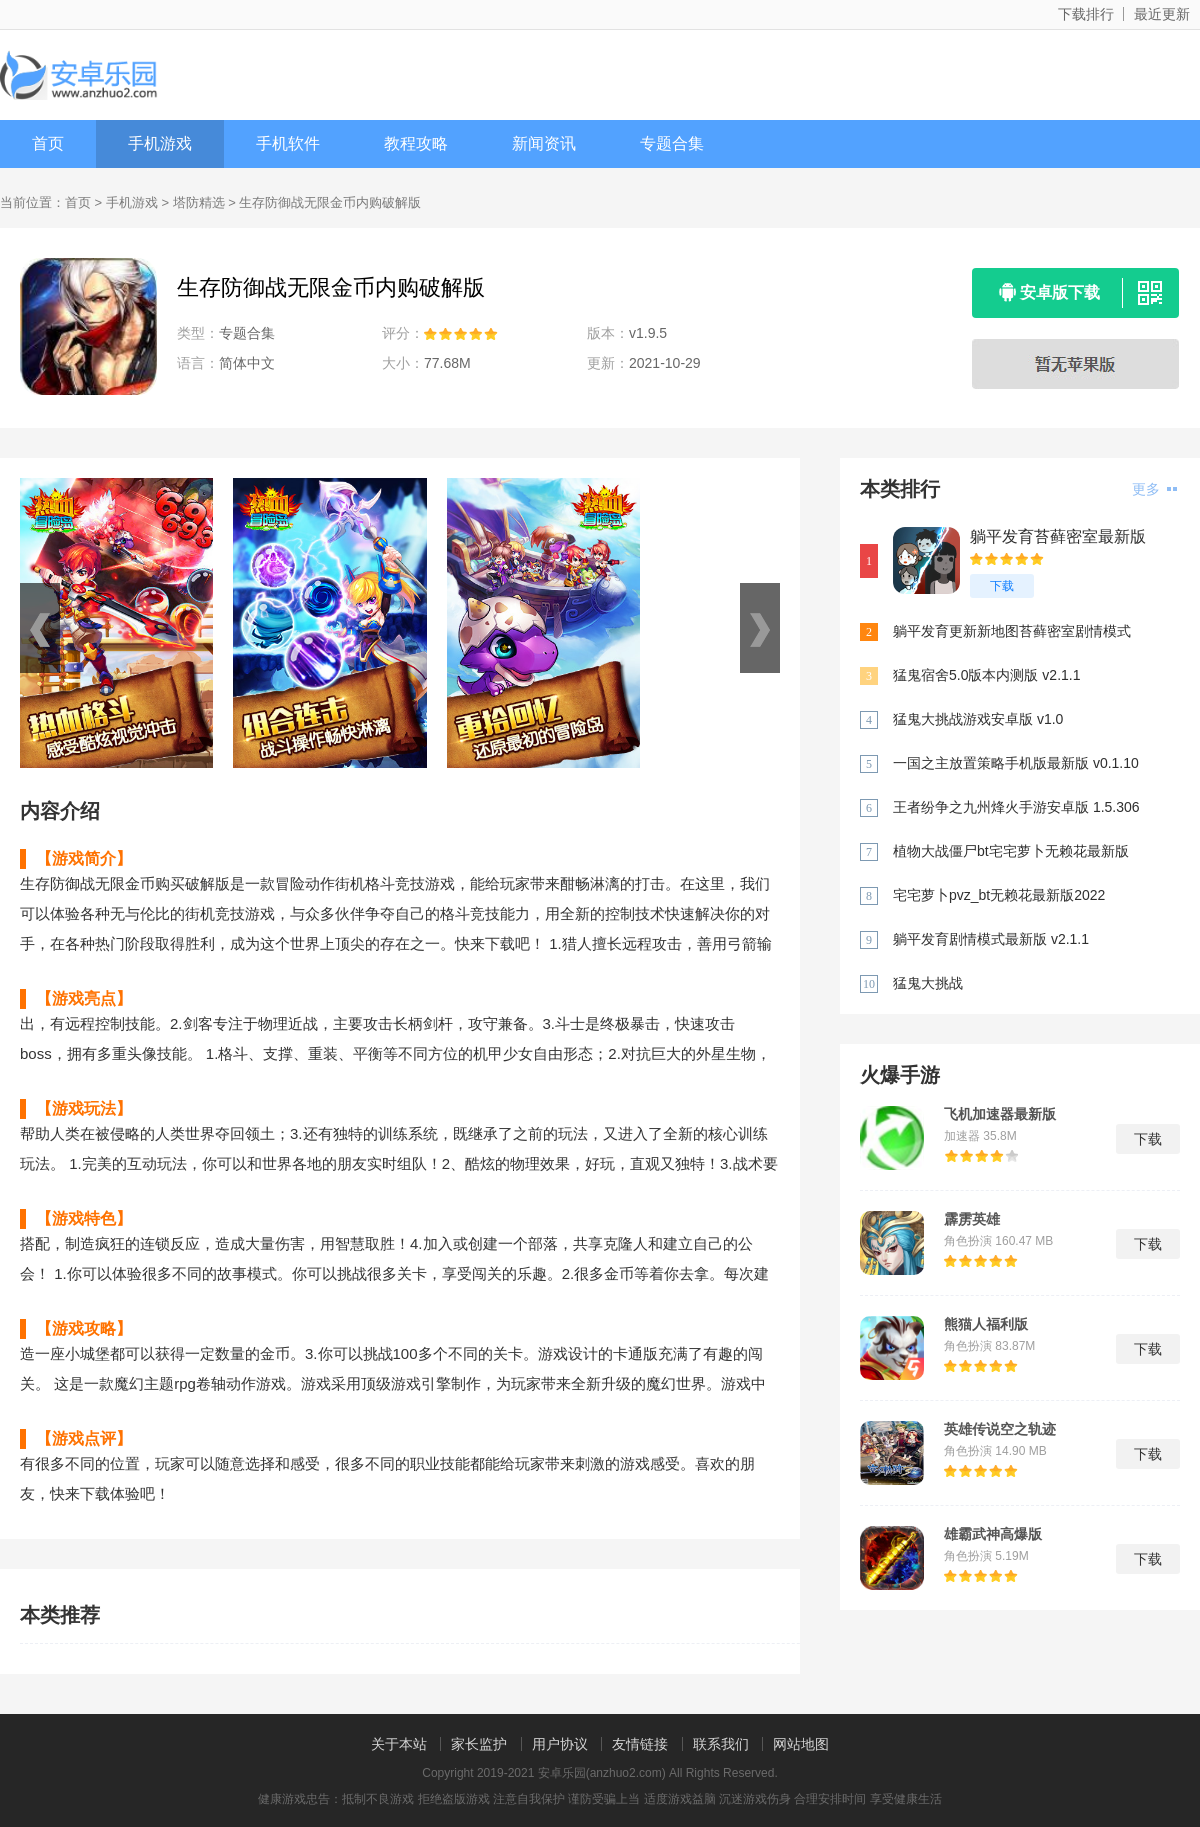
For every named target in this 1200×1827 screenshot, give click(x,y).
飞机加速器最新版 (1000, 1114)
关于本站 (399, 1744)
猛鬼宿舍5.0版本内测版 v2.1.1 (987, 675)
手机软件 (288, 143)
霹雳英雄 (972, 1219)
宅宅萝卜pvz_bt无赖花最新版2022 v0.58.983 (999, 896)
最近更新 (1162, 14)
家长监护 (479, 1744)
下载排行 (1086, 14)
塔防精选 (199, 202)
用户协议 (560, 1744)
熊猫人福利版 (986, 1324)
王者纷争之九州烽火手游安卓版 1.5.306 (1016, 807)
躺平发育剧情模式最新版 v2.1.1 (991, 939)
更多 (1154, 489)
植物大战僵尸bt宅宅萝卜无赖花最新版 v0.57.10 (1011, 852)
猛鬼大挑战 (928, 983)
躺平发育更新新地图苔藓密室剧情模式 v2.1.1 (1012, 632)
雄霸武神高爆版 (993, 1534)
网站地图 (801, 1744)
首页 (48, 143)
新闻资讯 (544, 143)
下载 (1002, 586)
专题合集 (672, 143)
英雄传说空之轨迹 (1000, 1429)
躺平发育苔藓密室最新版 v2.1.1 (1058, 537)
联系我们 (721, 1744)
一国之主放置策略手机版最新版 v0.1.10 (1016, 763)
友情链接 (640, 1744)
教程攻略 (416, 143)
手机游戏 (160, 143)
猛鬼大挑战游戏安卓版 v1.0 (978, 719)
